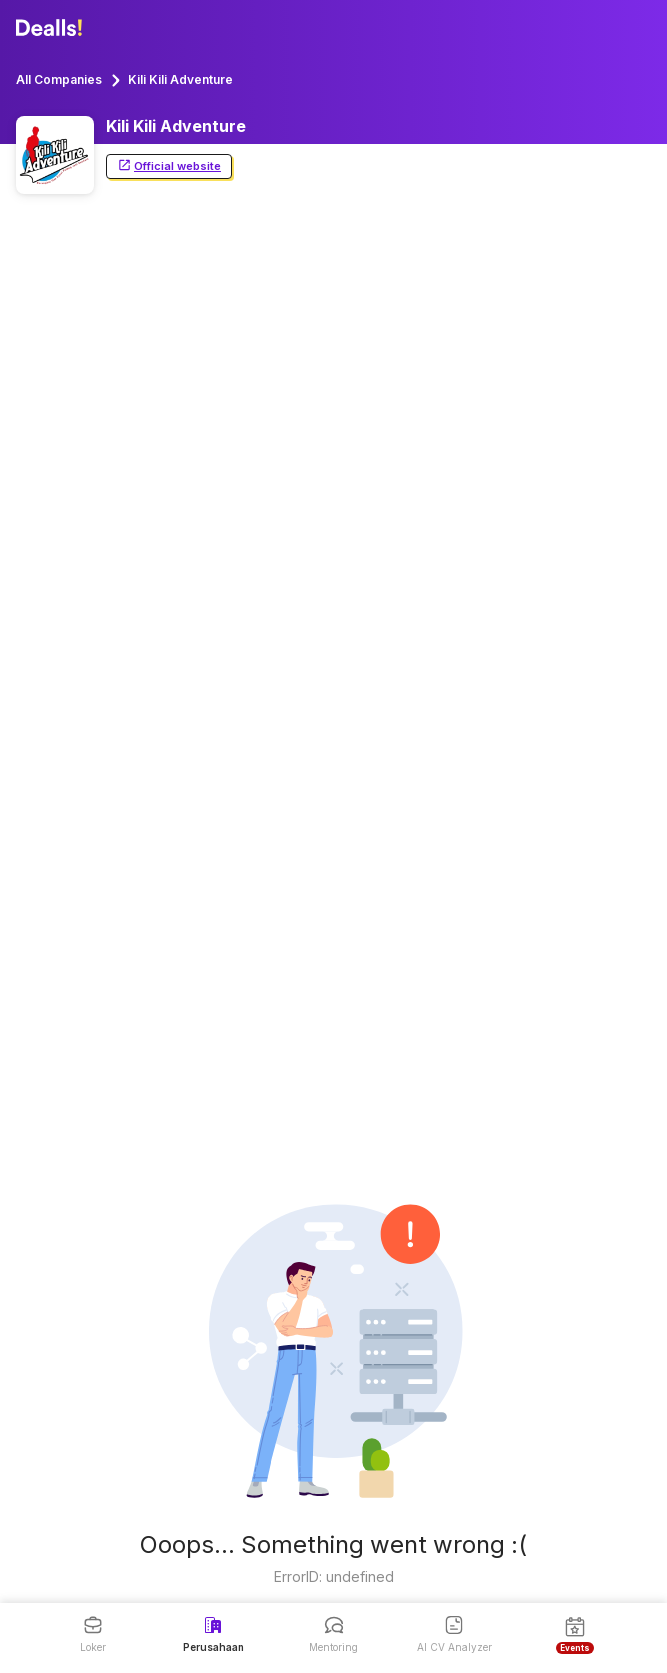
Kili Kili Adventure (180, 79)
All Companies (59, 79)
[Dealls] (52, 28)
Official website (169, 166)
